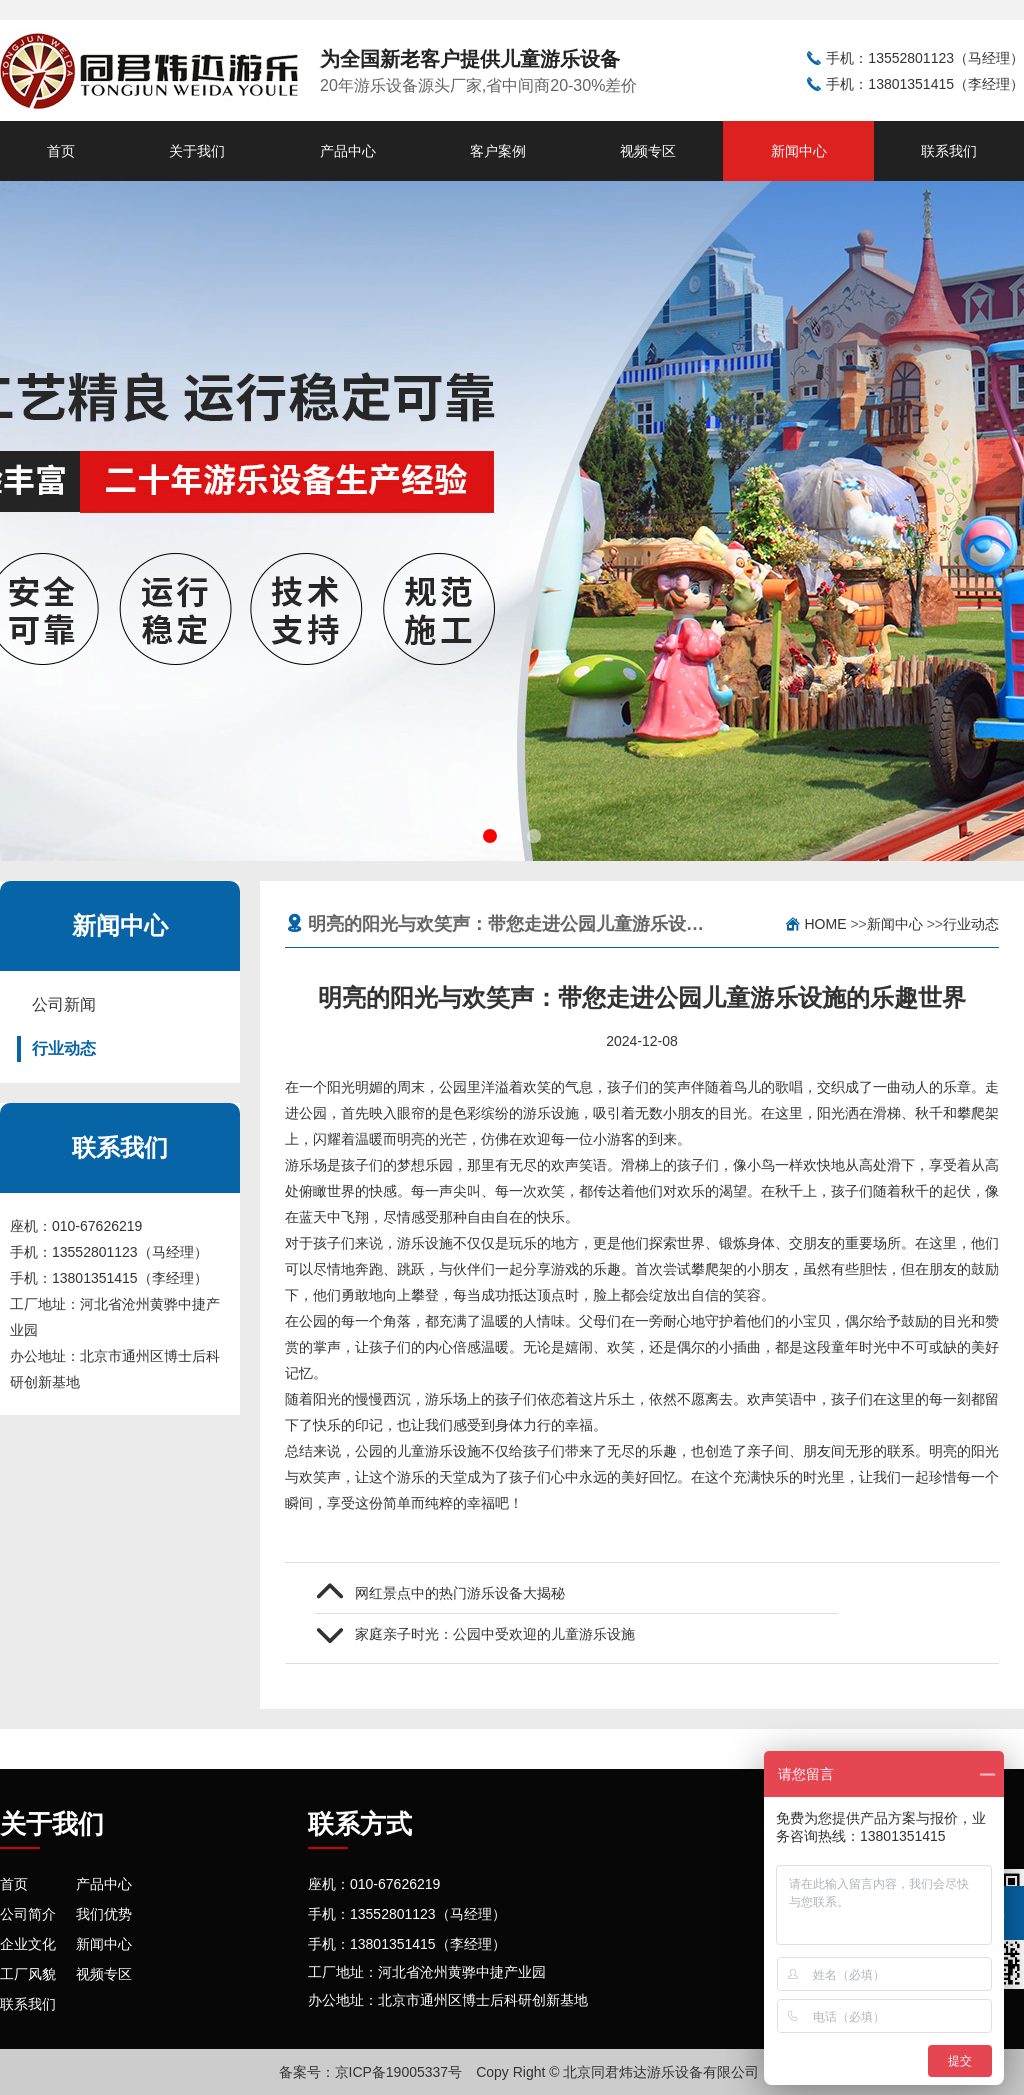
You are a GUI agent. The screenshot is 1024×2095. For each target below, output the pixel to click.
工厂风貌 (28, 1974)
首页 (61, 151)
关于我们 (197, 151)
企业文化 (28, 1944)
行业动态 (64, 1048)
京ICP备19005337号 (399, 2072)
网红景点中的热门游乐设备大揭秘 (460, 1593)
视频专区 (648, 151)
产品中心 (348, 151)
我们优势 (104, 1914)
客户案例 (498, 151)
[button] (490, 836)
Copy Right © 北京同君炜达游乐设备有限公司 (617, 2072)
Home (826, 924)
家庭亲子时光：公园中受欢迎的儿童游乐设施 (495, 1634)
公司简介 (28, 1914)
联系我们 (949, 151)
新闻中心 (799, 151)
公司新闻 (64, 1004)
